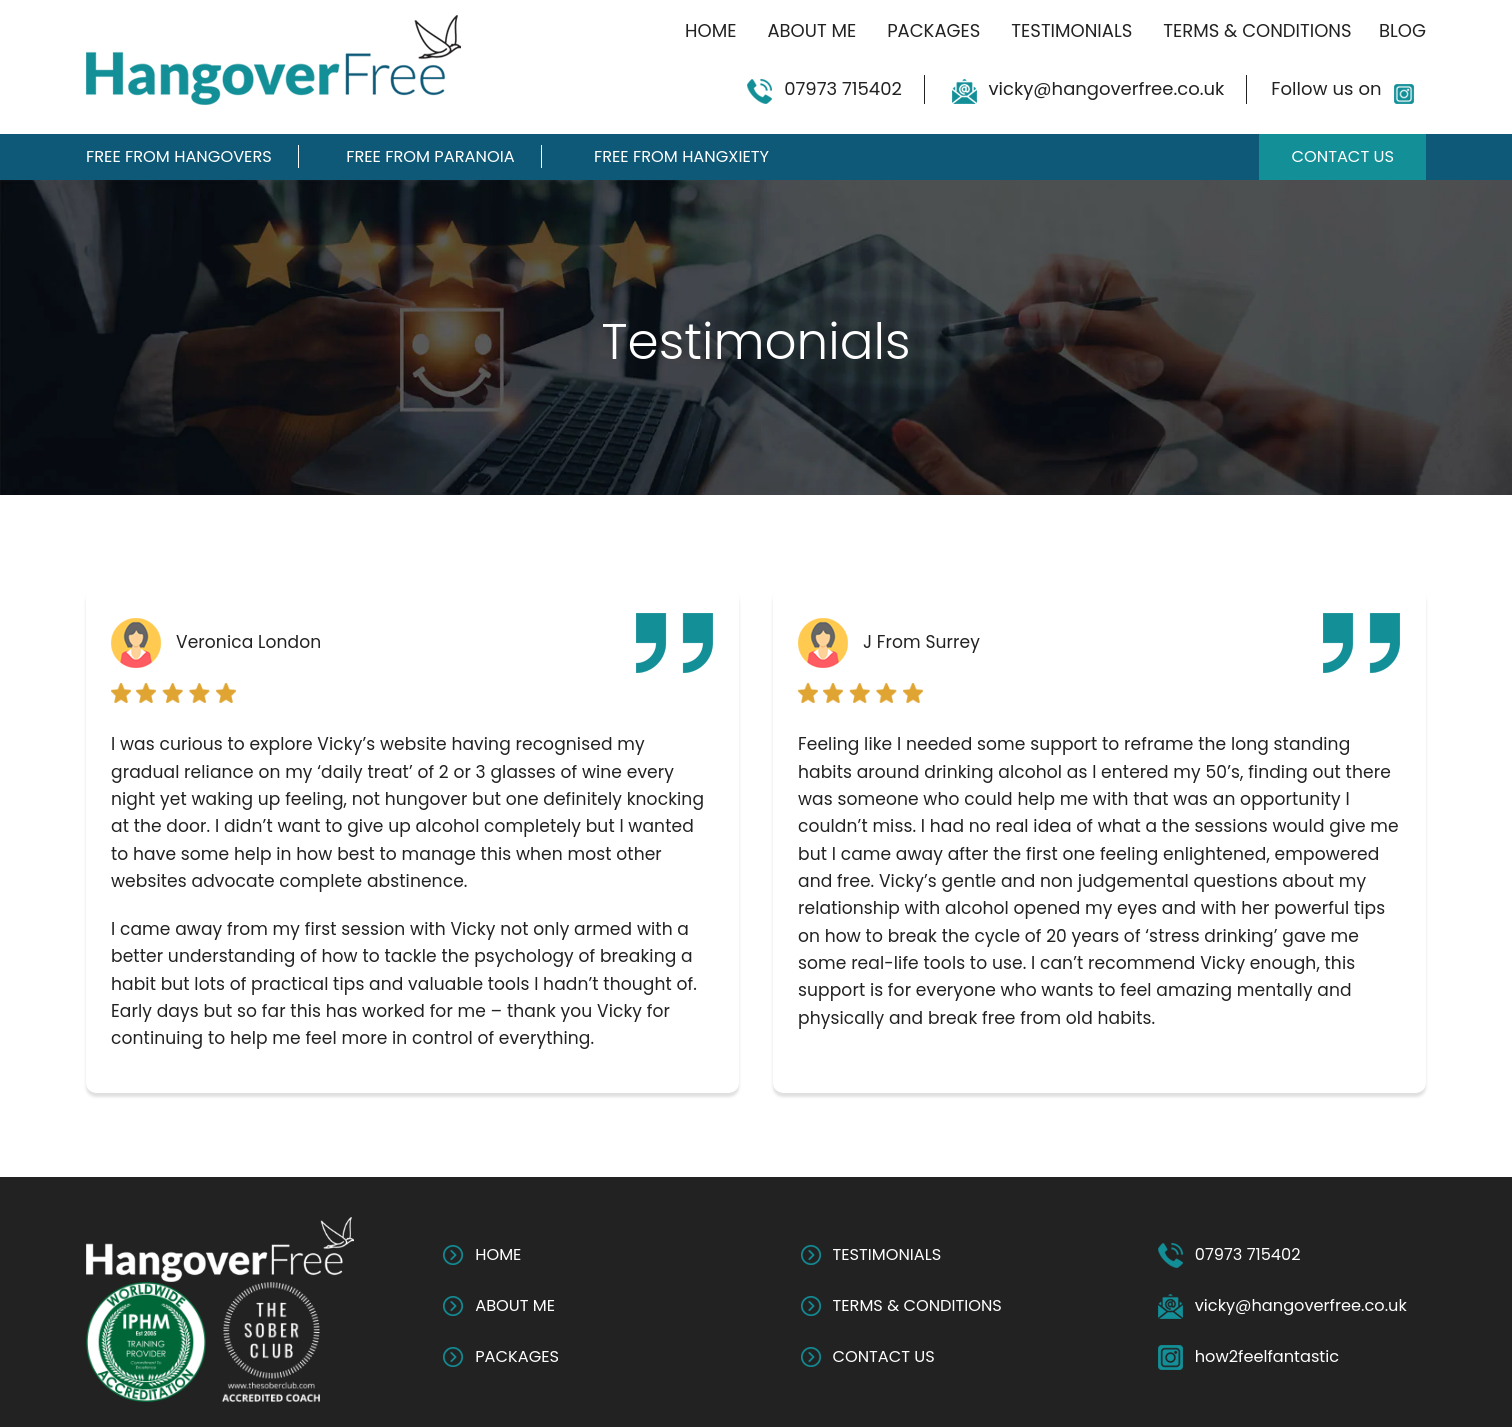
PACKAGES (517, 1356)
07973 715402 (843, 88)
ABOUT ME (515, 1305)
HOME (498, 1254)
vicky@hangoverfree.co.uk (1107, 88)
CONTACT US (884, 1356)
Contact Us (1342, 156)
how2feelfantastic (1267, 1356)
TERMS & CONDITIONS (917, 1305)
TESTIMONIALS (887, 1254)
